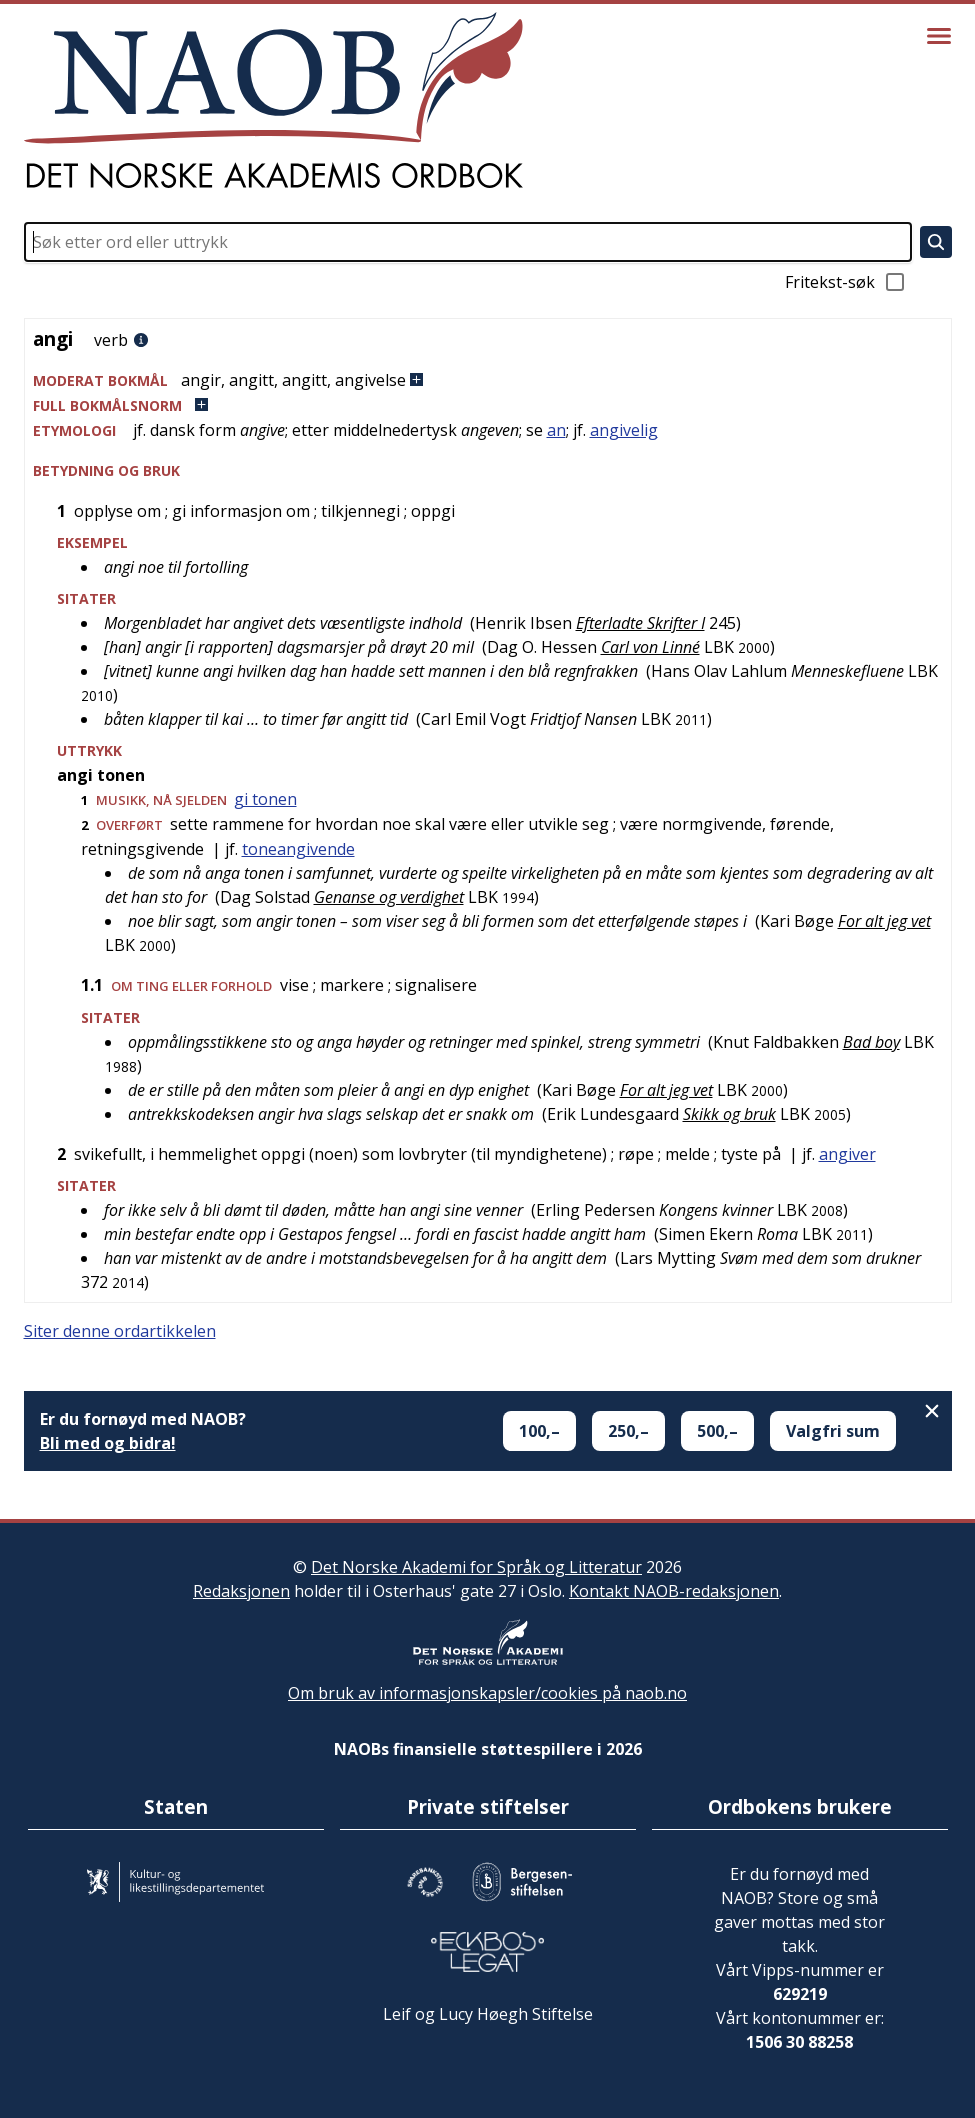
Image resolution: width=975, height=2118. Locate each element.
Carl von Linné (650, 647)
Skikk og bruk (729, 1114)
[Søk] (936, 242)
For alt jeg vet (884, 921)
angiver (847, 1154)
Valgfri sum (833, 1431)
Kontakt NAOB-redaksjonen (674, 1591)
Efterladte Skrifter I (640, 623)
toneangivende (298, 849)
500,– (717, 1431)
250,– (628, 1431)
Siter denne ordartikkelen (120, 1331)
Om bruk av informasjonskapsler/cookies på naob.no (487, 1693)
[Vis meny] (939, 36)
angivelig (624, 430)
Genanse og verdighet (389, 897)
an (556, 430)
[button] (488, 380)
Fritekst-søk (846, 282)
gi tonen (265, 799)
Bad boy (871, 1042)
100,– (539, 1431)
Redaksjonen (241, 1591)
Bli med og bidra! (108, 1443)
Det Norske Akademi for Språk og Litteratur (476, 1567)
